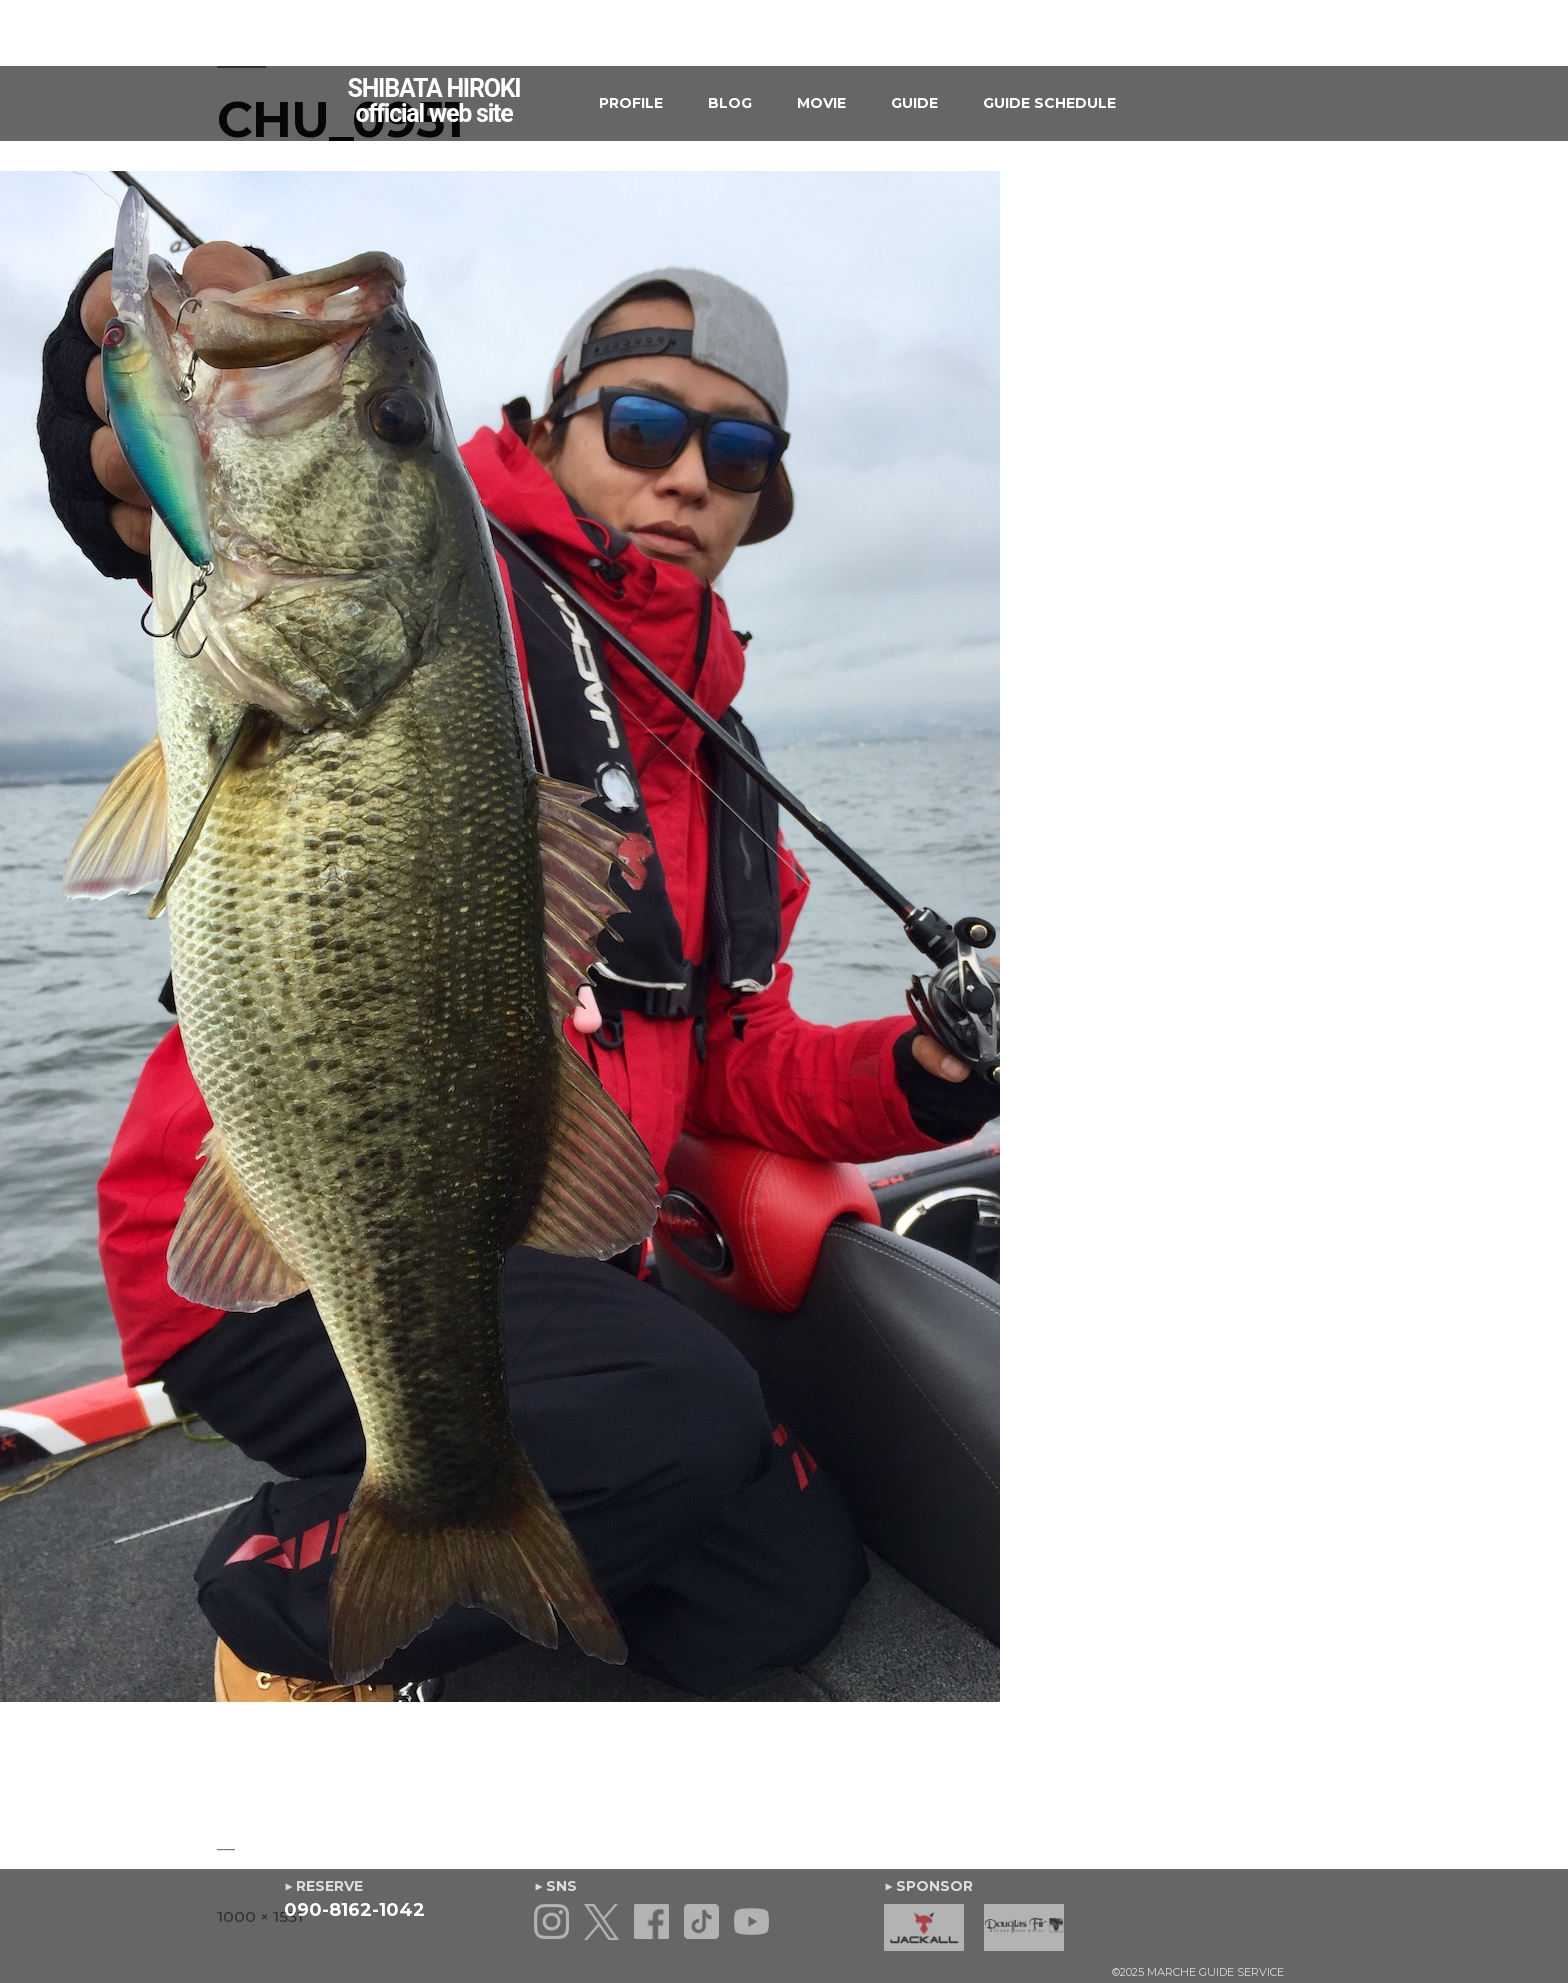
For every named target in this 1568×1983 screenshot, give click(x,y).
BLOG (730, 103)
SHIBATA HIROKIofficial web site (434, 101)
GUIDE (914, 103)
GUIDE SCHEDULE (1049, 103)
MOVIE (821, 103)
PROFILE (631, 103)
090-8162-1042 (354, 1910)
